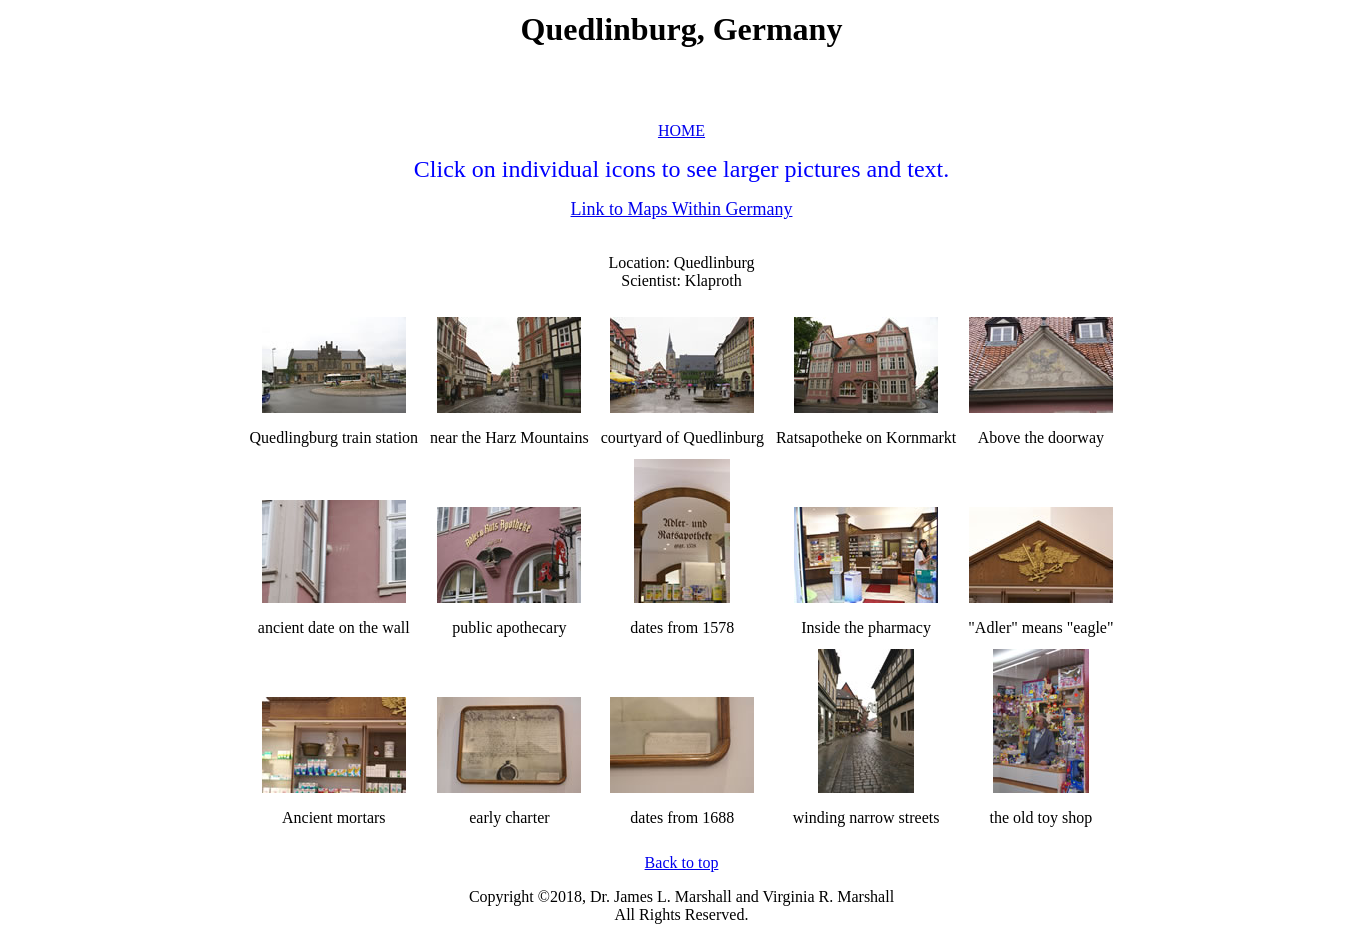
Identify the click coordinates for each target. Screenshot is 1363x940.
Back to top (682, 862)
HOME (681, 130)
